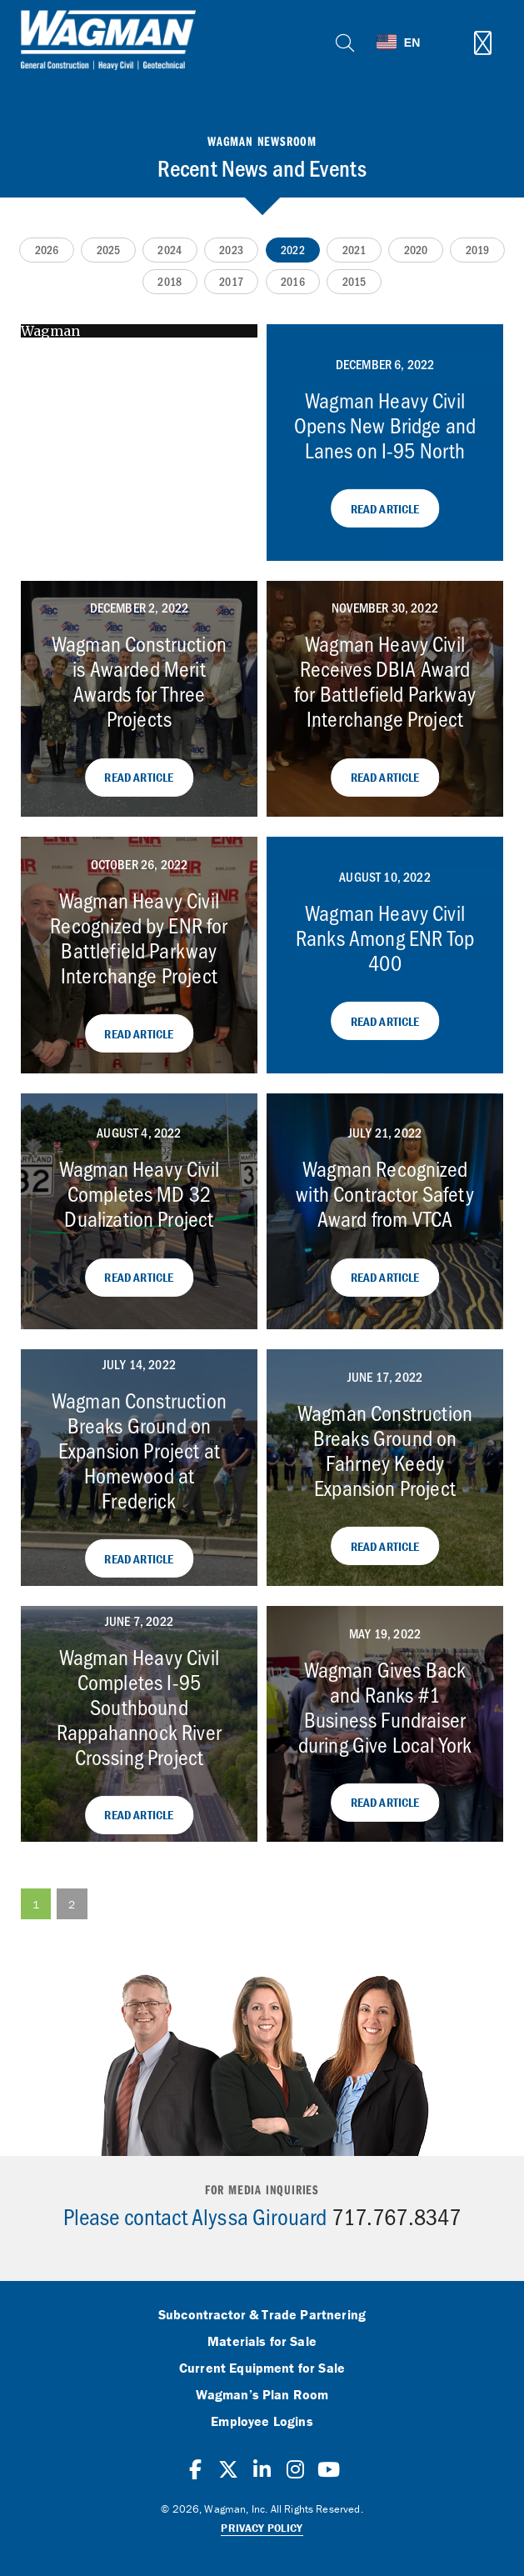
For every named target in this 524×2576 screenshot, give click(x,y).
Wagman (50, 331)
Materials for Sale (262, 2341)
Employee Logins (261, 2421)
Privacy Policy (261, 2528)
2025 (109, 250)
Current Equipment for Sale (262, 2368)
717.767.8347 (397, 2216)
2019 (478, 250)
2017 (231, 281)
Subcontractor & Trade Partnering (262, 2315)
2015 (354, 281)
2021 (354, 250)
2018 (169, 281)
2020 (416, 250)
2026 (47, 250)
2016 (293, 281)
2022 (293, 250)
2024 (169, 250)
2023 (231, 250)
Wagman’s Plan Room (262, 2395)
